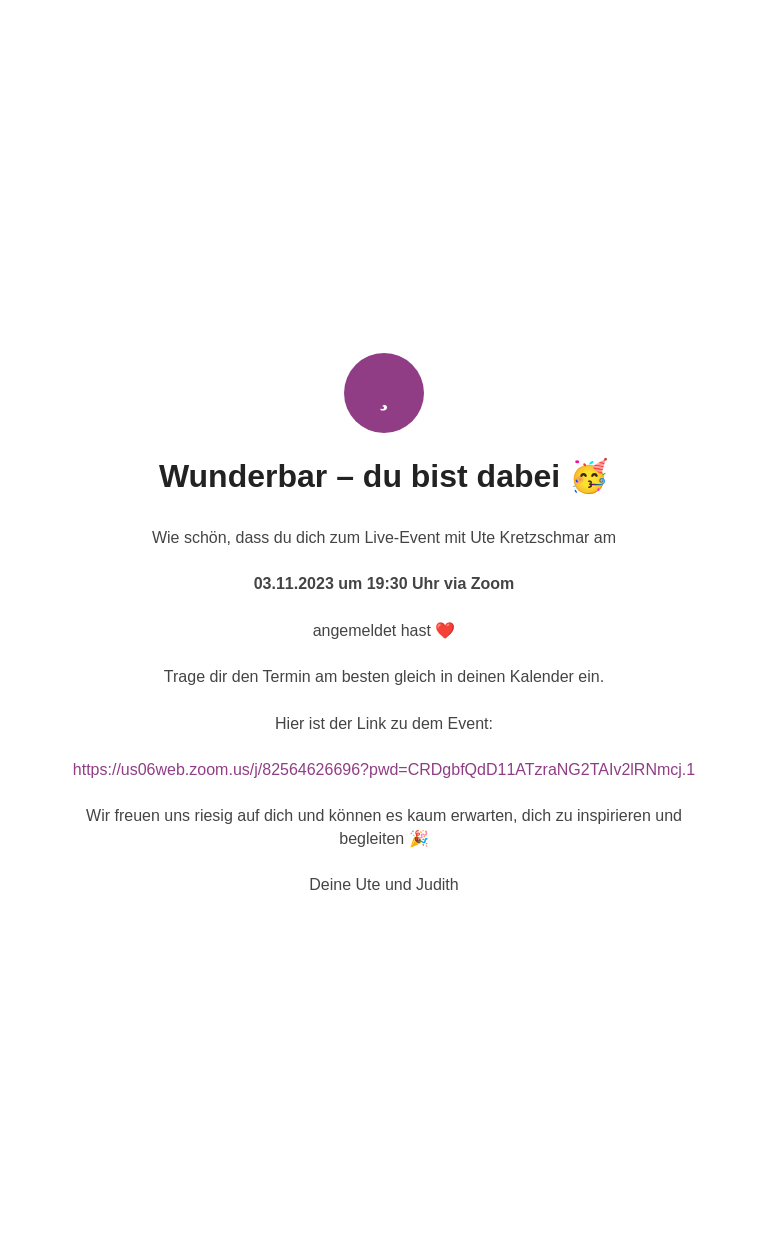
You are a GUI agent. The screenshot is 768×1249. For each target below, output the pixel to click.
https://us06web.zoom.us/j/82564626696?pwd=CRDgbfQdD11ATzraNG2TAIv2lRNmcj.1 (384, 769)
